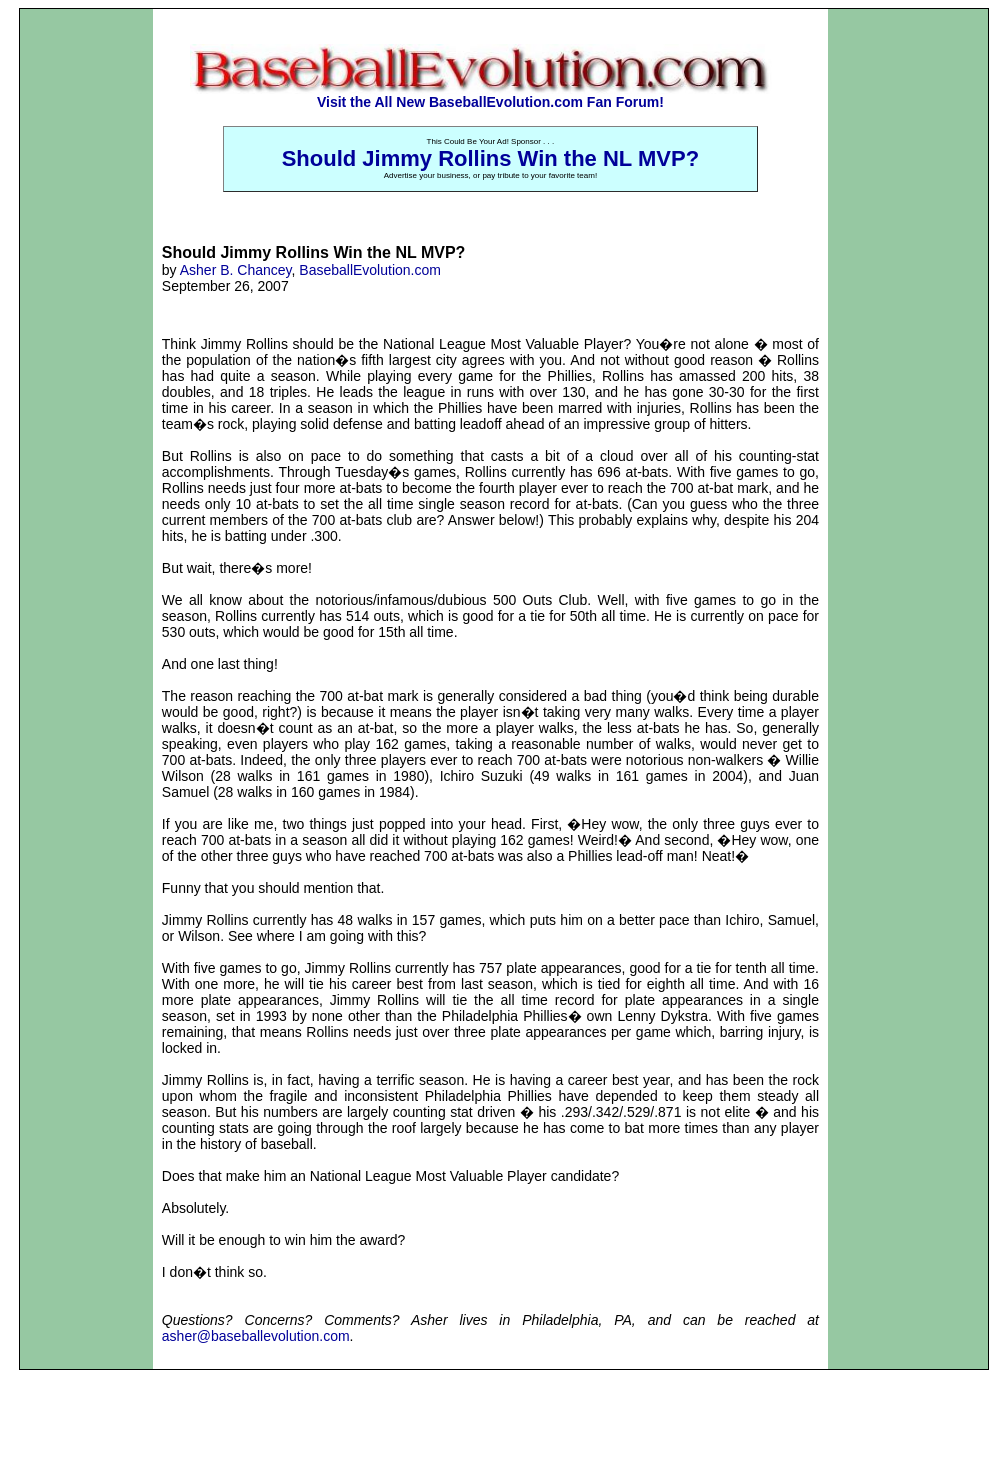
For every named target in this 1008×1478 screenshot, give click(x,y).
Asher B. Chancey (236, 270)
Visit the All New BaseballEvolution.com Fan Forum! (490, 102)
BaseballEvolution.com (370, 270)
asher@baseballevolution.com (256, 1336)
